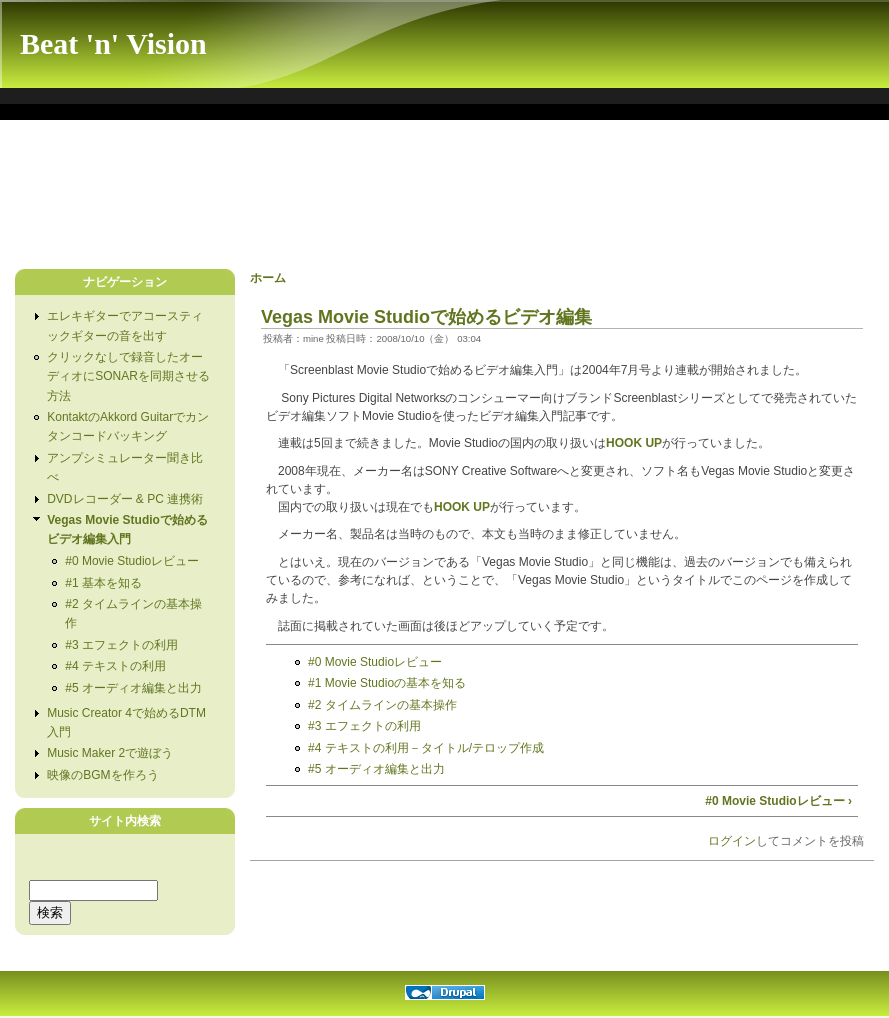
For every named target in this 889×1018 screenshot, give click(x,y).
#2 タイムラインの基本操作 (382, 705)
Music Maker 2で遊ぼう (110, 753)
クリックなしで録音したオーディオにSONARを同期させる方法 (128, 376)
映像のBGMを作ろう (102, 775)
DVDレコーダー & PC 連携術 (125, 499)
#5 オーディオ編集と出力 (133, 688)
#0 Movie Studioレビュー (132, 561)
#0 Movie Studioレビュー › (778, 801)
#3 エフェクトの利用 (121, 645)
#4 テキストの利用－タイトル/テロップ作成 (426, 748)
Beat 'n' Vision (113, 43)
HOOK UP (634, 443)
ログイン (732, 841)
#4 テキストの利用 (115, 666)
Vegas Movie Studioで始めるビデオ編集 (426, 317)
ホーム (268, 278)
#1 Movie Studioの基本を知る (387, 683)
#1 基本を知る (103, 583)
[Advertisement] (369, 199)
